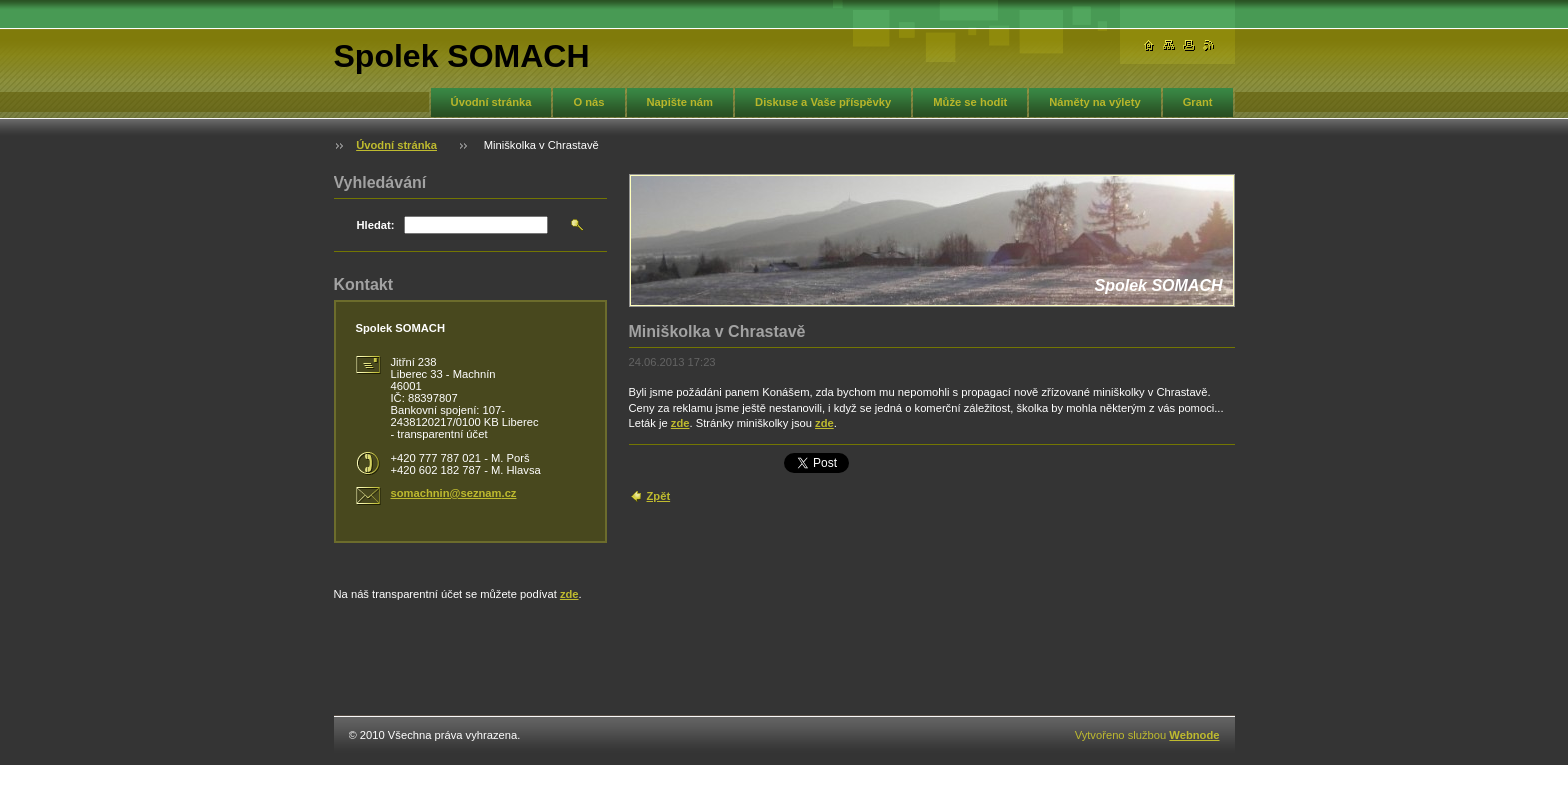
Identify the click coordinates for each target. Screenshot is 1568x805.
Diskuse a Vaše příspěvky (823, 102)
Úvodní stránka (491, 102)
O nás (588, 102)
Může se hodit (970, 102)
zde (680, 423)
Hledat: (376, 225)
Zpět (659, 496)
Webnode (1194, 735)
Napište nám (680, 102)
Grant (1198, 102)
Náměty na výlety (1094, 102)
